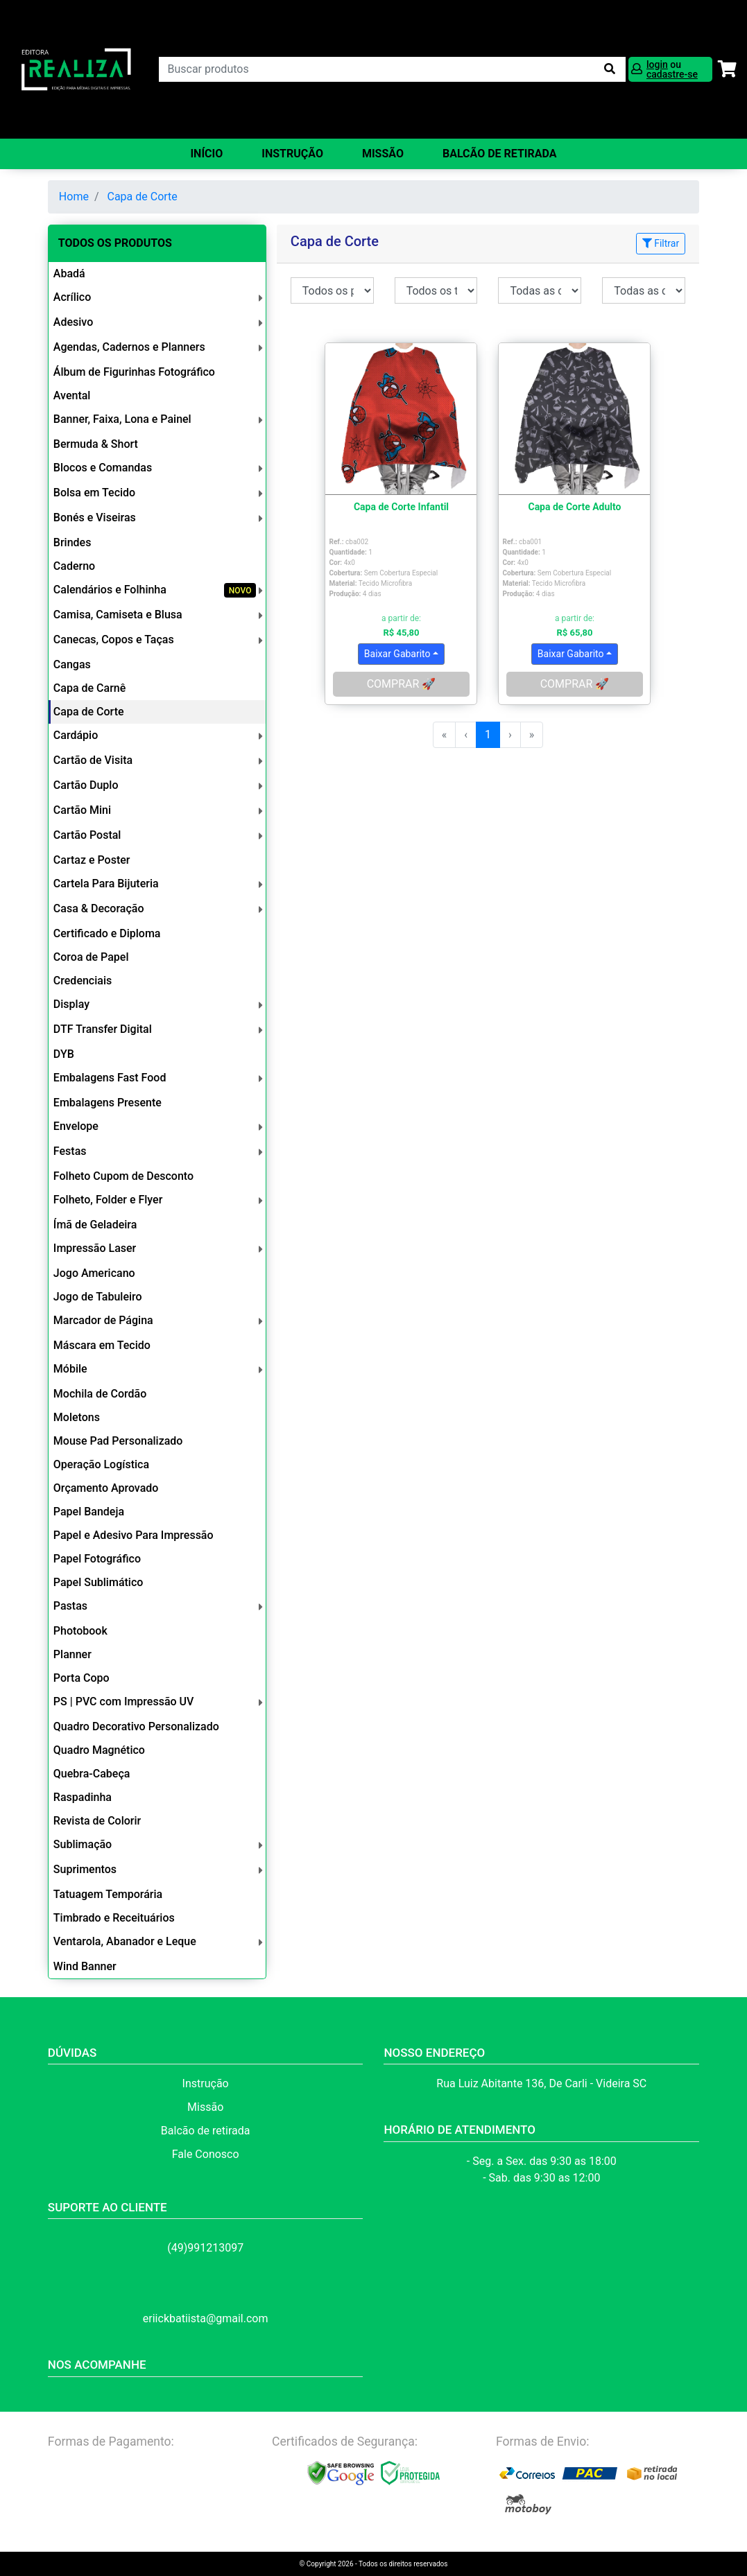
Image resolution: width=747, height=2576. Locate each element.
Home (74, 196)
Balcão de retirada (205, 2130)
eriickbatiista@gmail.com (205, 2318)
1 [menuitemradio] (488, 734)
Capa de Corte (142, 196)
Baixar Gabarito (397, 653)
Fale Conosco (205, 2154)
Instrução (292, 153)
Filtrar (660, 243)
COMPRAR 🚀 (401, 683)
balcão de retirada (500, 153)
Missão (383, 153)
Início (206, 153)
